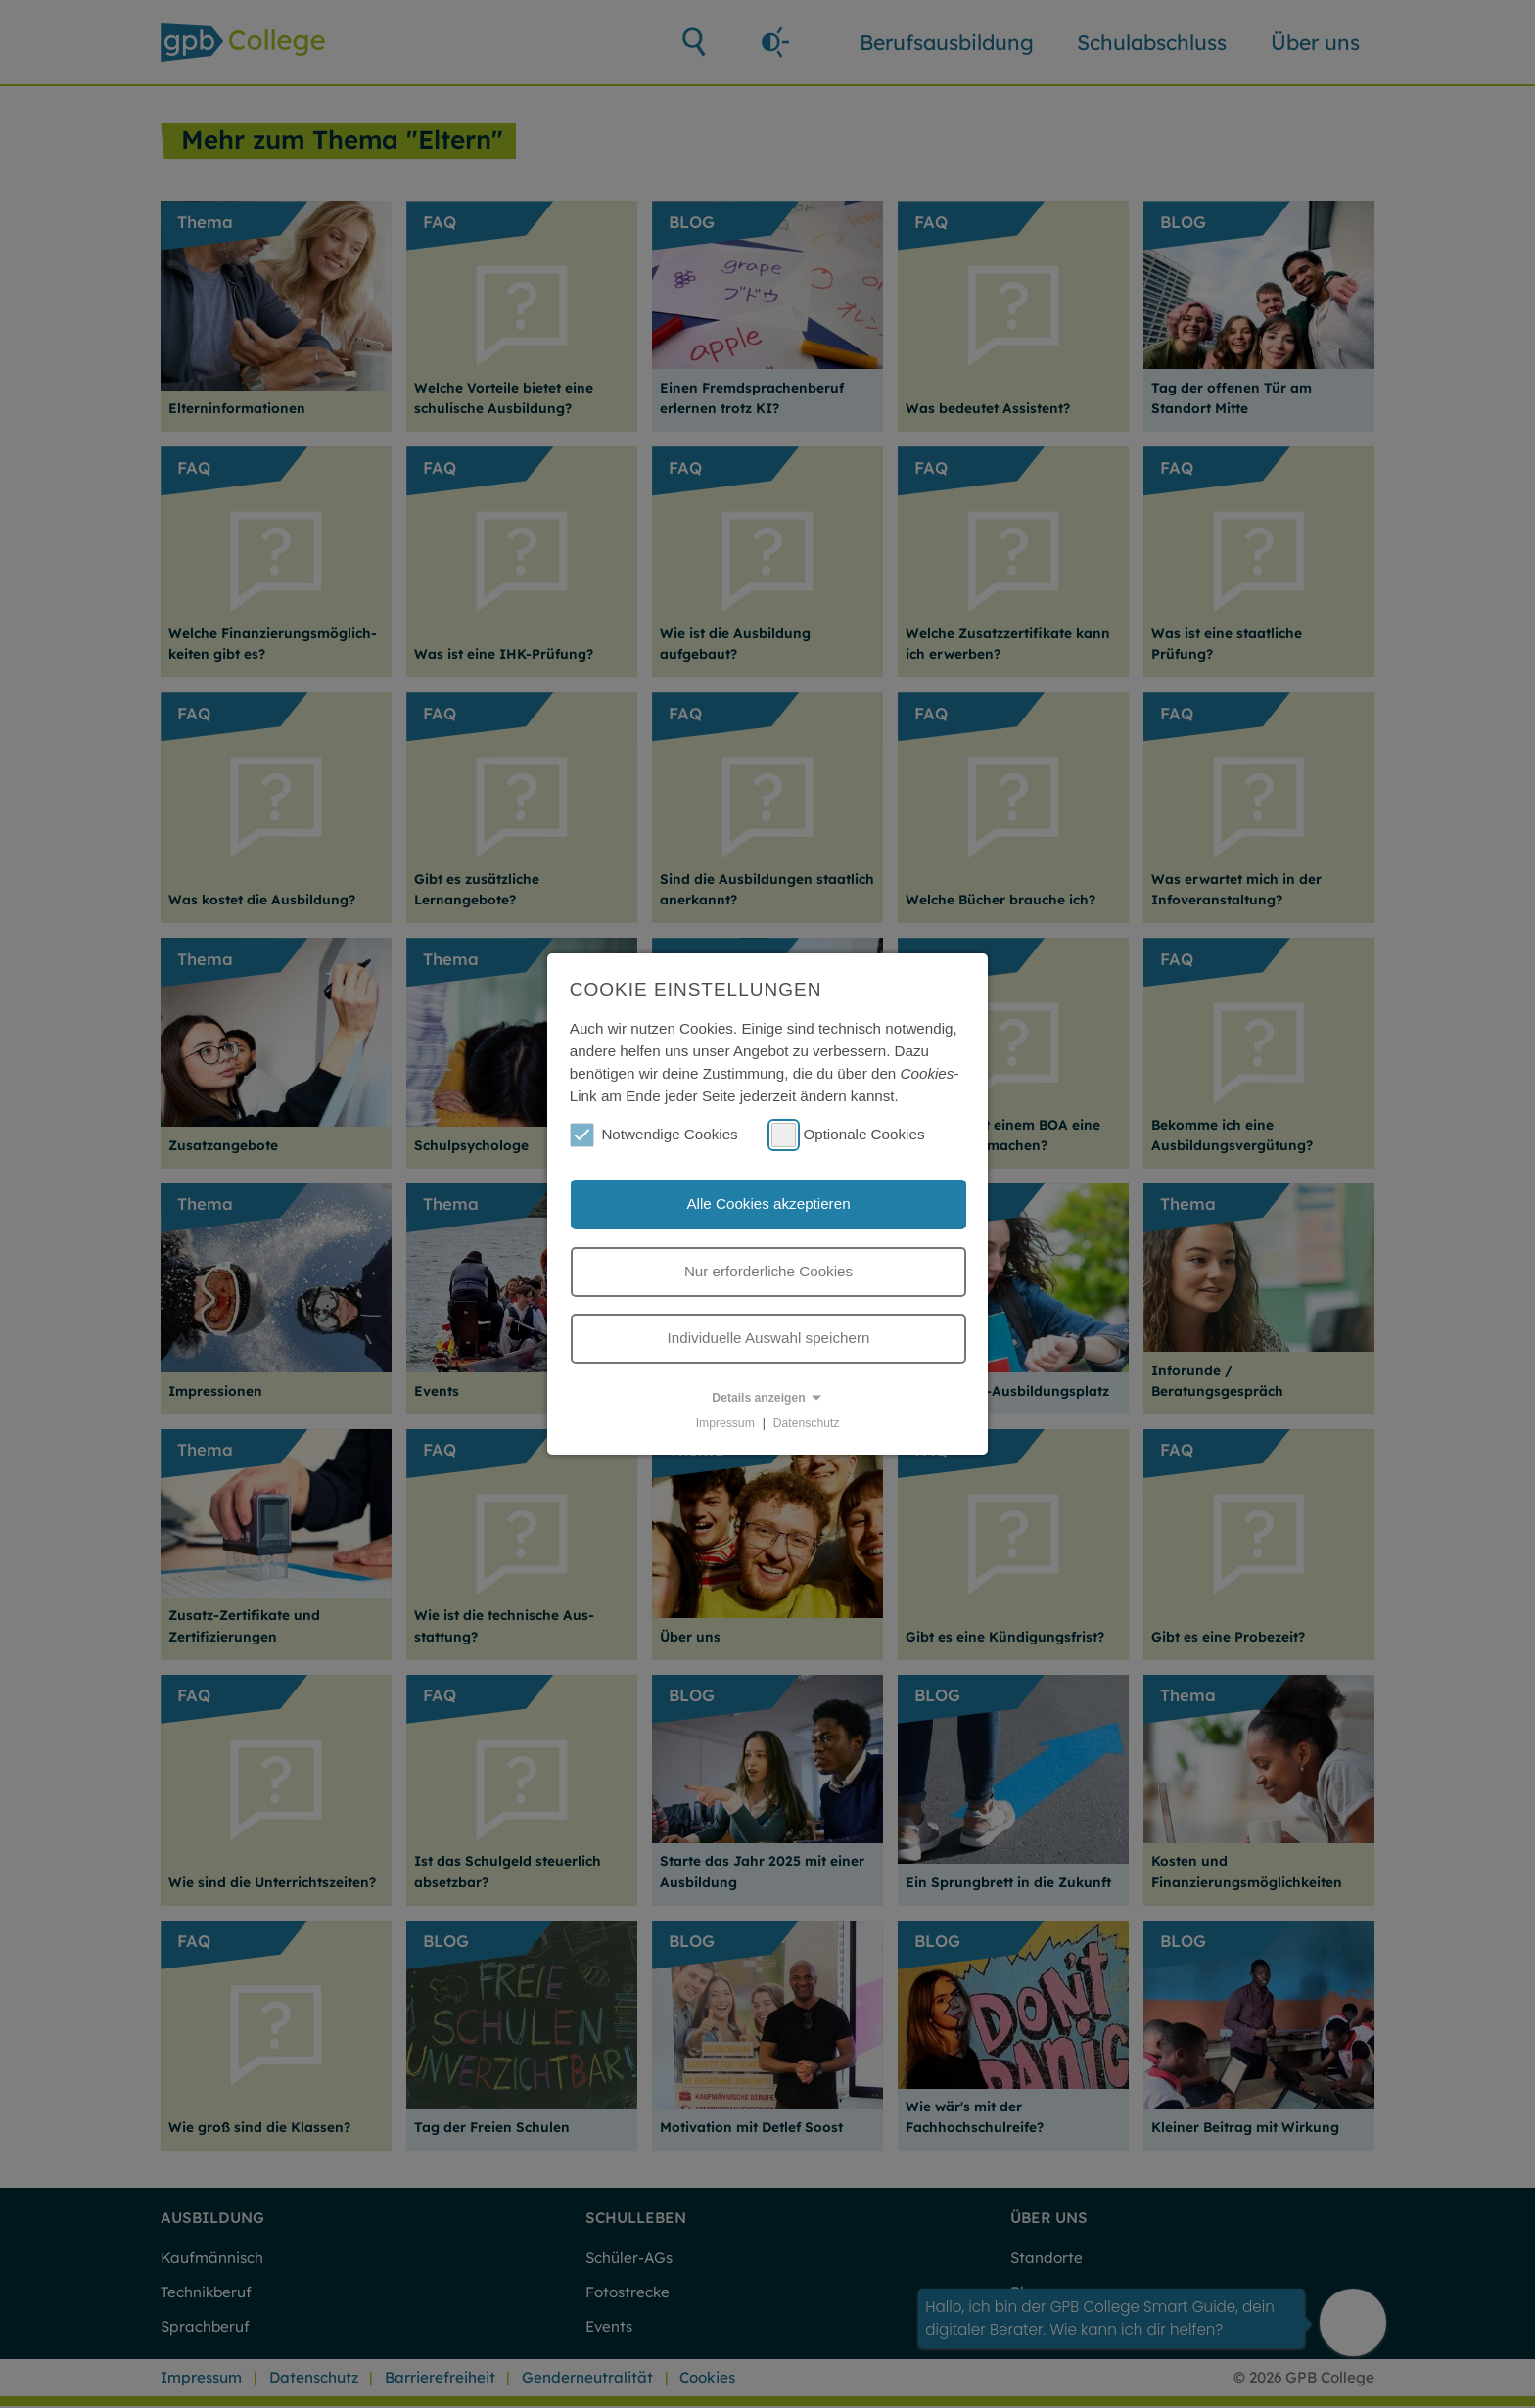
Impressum (725, 1423)
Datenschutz (806, 1423)
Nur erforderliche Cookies (768, 1271)
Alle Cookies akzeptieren (768, 1203)
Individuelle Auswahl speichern (769, 1337)
